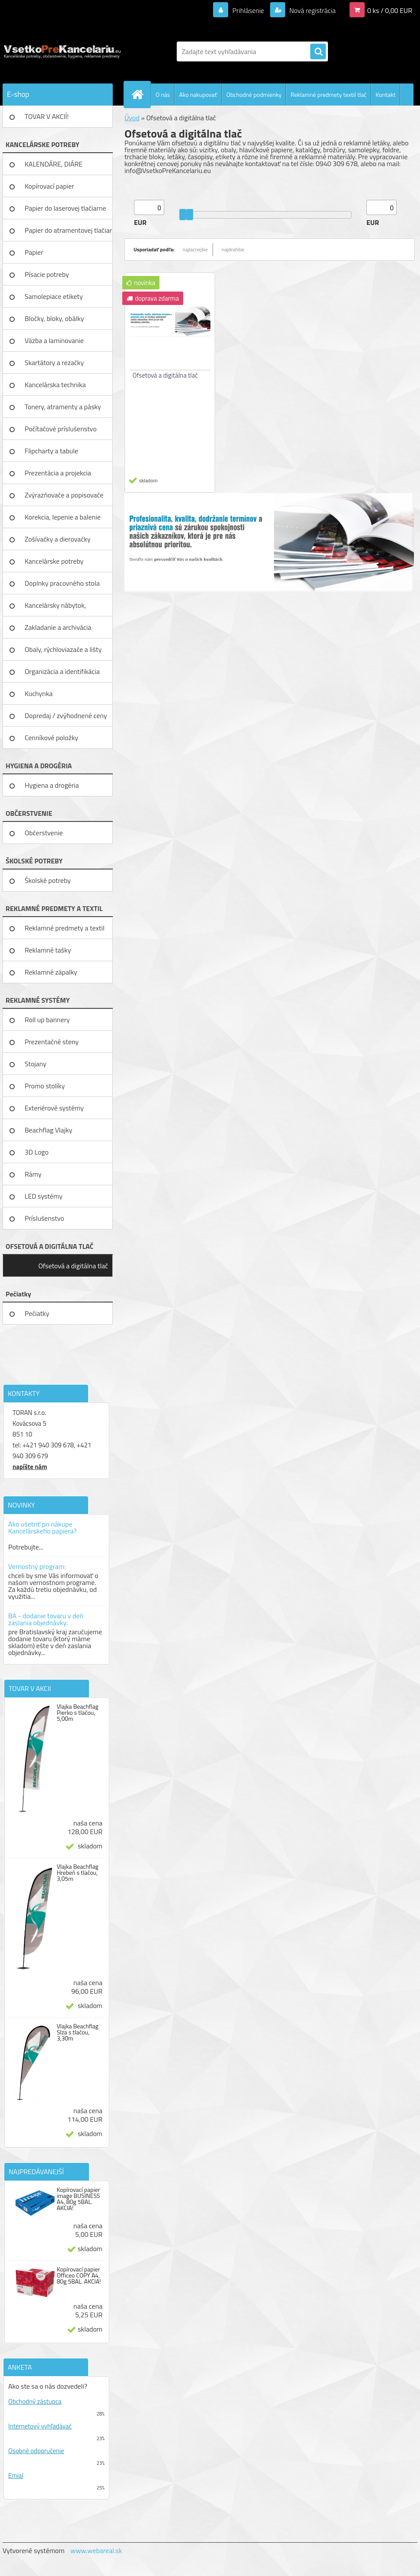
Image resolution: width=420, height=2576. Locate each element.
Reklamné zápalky (51, 972)
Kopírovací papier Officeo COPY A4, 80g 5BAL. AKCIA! (79, 2275)
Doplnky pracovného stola (62, 583)
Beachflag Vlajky (48, 1130)
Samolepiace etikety (54, 296)
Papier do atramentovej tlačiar (68, 230)
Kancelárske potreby (54, 561)
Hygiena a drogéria (52, 785)
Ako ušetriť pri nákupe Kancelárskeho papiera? (42, 1527)
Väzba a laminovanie (54, 340)
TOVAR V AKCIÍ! (47, 116)
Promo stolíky (45, 1086)
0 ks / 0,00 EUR (389, 10)
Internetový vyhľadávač (40, 2426)
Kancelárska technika (55, 384)
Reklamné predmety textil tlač (328, 94)
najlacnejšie (195, 249)
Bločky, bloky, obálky (54, 318)
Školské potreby (48, 880)
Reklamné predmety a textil (65, 928)
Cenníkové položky (51, 737)
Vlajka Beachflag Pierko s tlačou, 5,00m (78, 1712)
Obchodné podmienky (254, 94)
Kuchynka (39, 693)
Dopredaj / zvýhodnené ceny (66, 715)
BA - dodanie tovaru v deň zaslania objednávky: (45, 1619)
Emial (15, 2475)
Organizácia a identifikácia (62, 671)
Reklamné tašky (48, 950)
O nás (163, 94)
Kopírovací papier (49, 186)
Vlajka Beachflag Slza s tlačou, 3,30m (78, 2032)
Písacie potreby (47, 274)
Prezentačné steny (52, 1041)
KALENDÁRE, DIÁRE (54, 164)
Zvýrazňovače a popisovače (64, 495)
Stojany (35, 1064)
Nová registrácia (312, 10)
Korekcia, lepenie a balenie (63, 517)
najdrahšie (233, 249)
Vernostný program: (37, 1566)
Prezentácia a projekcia (58, 473)
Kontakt (385, 94)
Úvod (132, 117)
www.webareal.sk (96, 2550)
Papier (34, 252)
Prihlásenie (248, 10)
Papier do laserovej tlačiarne (65, 208)
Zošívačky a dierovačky (58, 539)
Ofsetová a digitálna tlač (73, 1266)
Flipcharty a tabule (51, 451)
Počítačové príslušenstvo (61, 428)
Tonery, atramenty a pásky (63, 406)
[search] (318, 52)
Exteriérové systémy (54, 1108)
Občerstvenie (44, 833)
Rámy (33, 1174)
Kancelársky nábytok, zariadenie (55, 608)
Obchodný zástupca (34, 2401)
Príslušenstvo (44, 1218)
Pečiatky (37, 1313)
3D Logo (37, 1152)
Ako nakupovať (198, 94)
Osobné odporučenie (36, 2451)
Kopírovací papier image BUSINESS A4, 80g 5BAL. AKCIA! (78, 2199)
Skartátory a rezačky (54, 362)
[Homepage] (141, 94)
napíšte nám (30, 1467)
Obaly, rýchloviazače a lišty (63, 649)
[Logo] (62, 51)
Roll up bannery (47, 1019)
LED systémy (43, 1196)
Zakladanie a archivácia (58, 627)
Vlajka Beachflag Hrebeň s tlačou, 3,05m (78, 1873)
